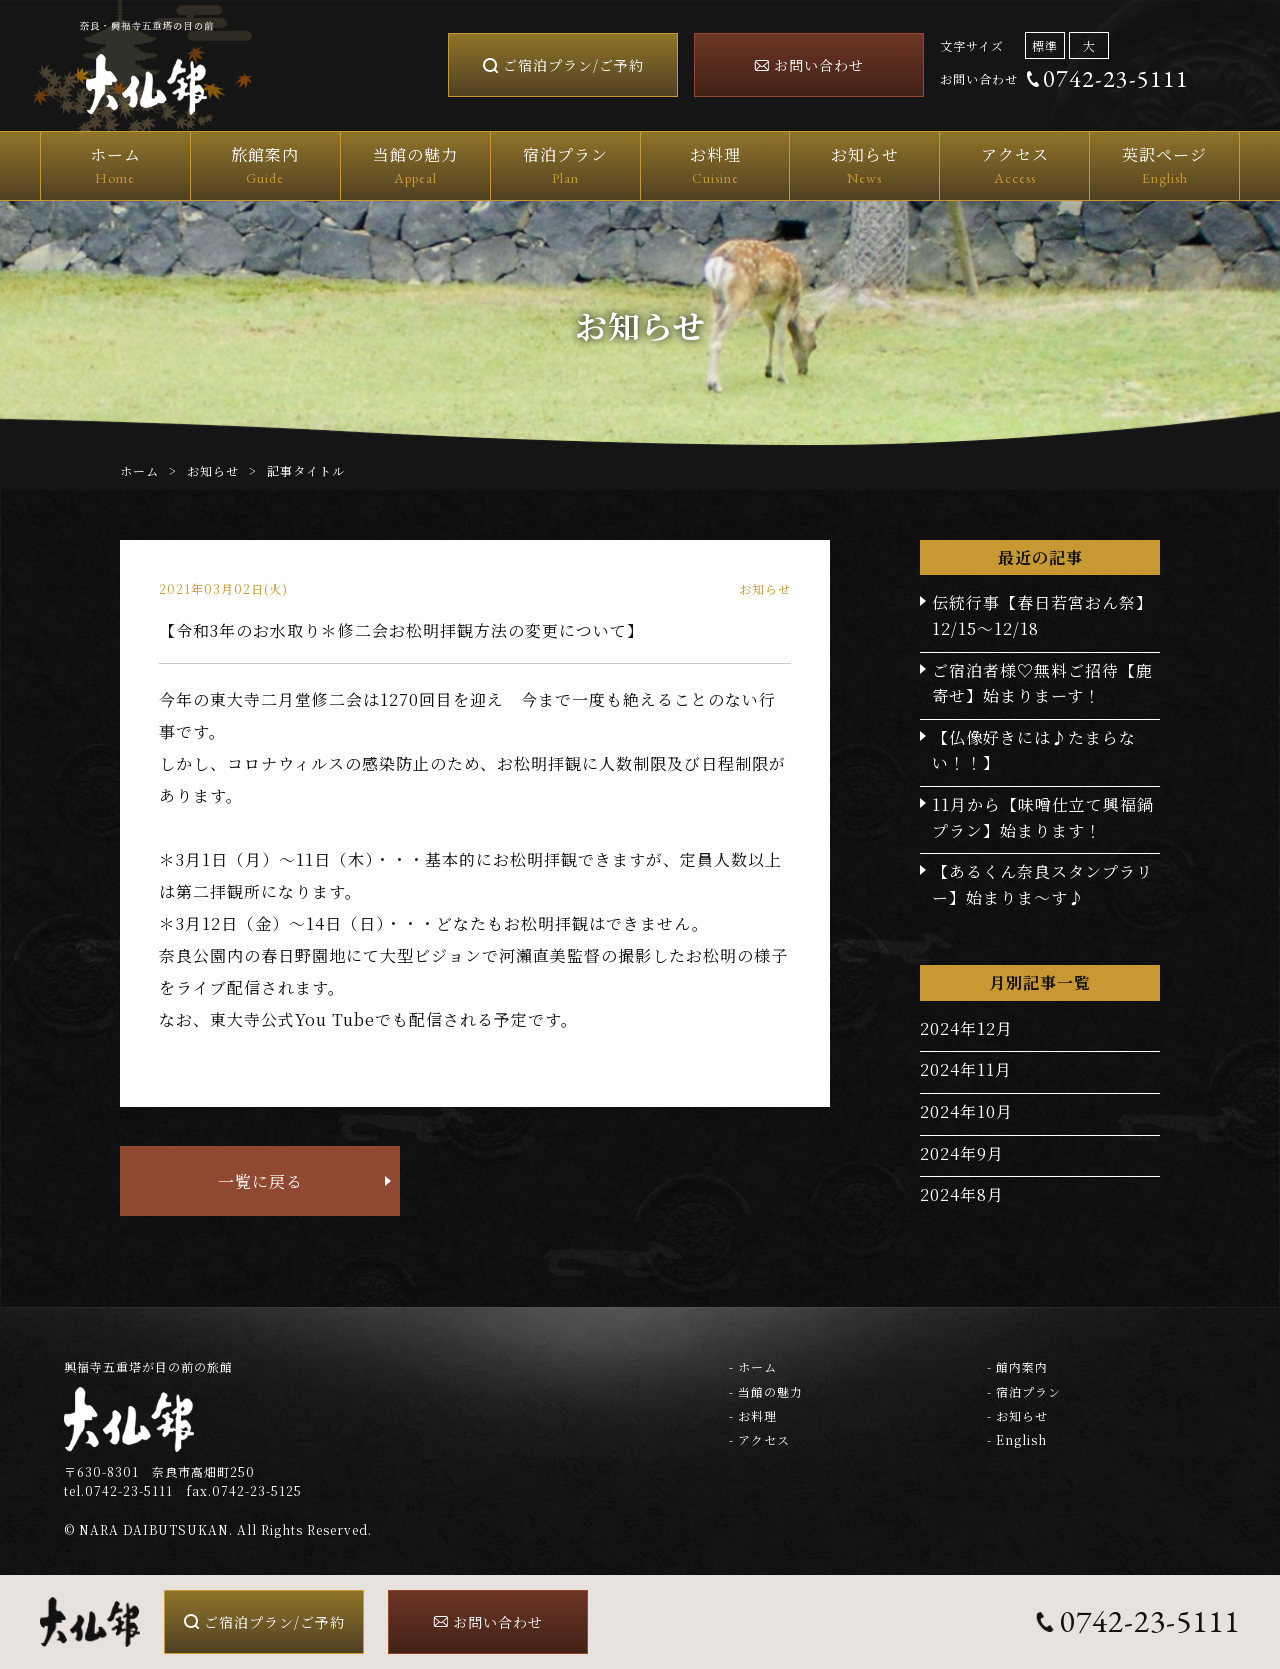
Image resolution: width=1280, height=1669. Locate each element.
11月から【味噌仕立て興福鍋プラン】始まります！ (1043, 817)
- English (1017, 1439)
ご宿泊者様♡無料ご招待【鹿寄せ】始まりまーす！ (1042, 683)
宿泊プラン (565, 166)
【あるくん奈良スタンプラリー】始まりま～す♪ (1042, 884)
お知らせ (864, 166)
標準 (1045, 45)
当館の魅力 (415, 166)
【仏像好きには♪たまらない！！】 (1034, 750)
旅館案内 (265, 166)
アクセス (1014, 166)
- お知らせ (1017, 1415)
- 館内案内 (1017, 1366)
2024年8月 (962, 1194)
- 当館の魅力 (766, 1391)
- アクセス (759, 1439)
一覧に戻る (260, 1181)
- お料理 (753, 1415)
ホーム (115, 166)
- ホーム (753, 1366)
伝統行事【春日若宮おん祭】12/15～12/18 (1042, 615)
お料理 (715, 166)
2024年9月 (962, 1153)
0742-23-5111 (1116, 78)
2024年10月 (966, 1111)
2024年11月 (966, 1069)
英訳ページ (1164, 166)
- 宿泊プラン (1024, 1391)
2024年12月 (966, 1028)
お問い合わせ (819, 65)
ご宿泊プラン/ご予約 (573, 65)
